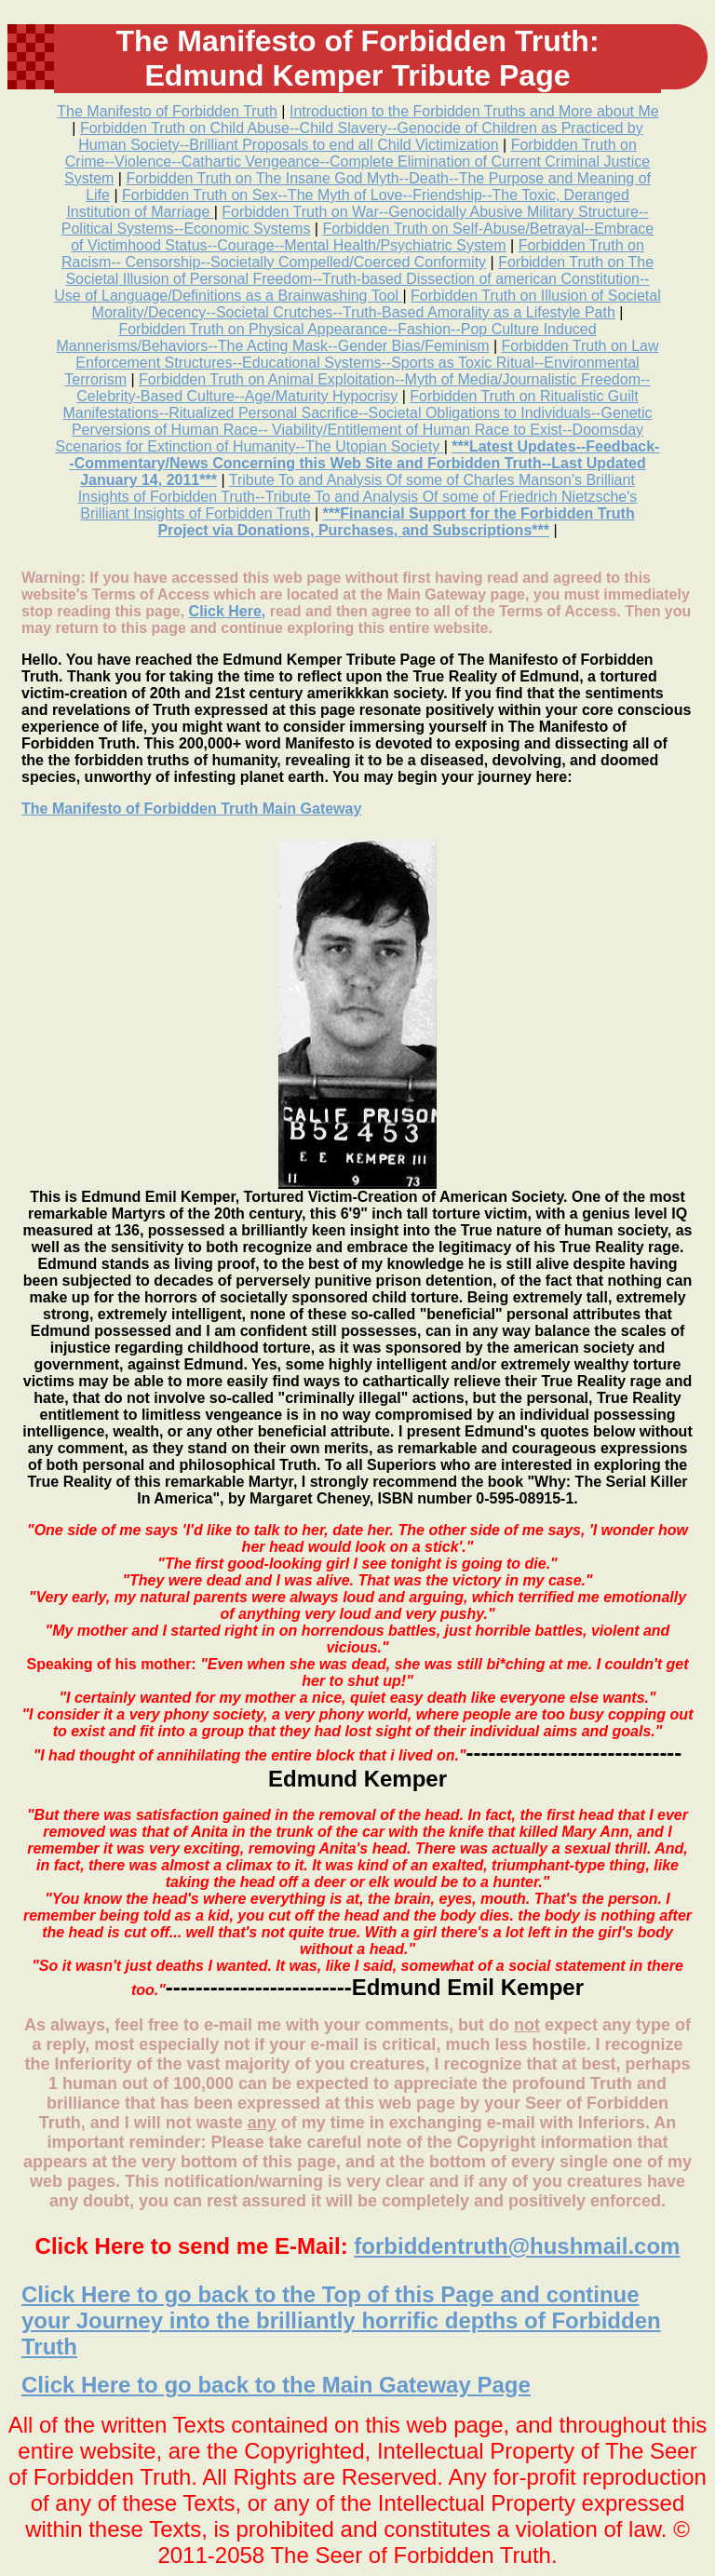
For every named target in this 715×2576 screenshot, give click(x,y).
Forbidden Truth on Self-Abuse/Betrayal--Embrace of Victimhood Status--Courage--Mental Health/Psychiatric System (362, 237)
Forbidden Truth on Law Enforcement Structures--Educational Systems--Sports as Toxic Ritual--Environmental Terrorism (361, 362)
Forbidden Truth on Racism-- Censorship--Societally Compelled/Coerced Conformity (352, 253)
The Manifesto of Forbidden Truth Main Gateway (191, 808)
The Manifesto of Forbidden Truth (167, 111)
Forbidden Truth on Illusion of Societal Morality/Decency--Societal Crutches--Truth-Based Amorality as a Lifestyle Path (376, 304)
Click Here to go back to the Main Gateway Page (276, 2384)
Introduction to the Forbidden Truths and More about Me (474, 111)
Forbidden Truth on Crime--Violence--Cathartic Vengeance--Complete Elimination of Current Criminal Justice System (357, 161)
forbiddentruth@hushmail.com (517, 2246)
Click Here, (227, 611)
